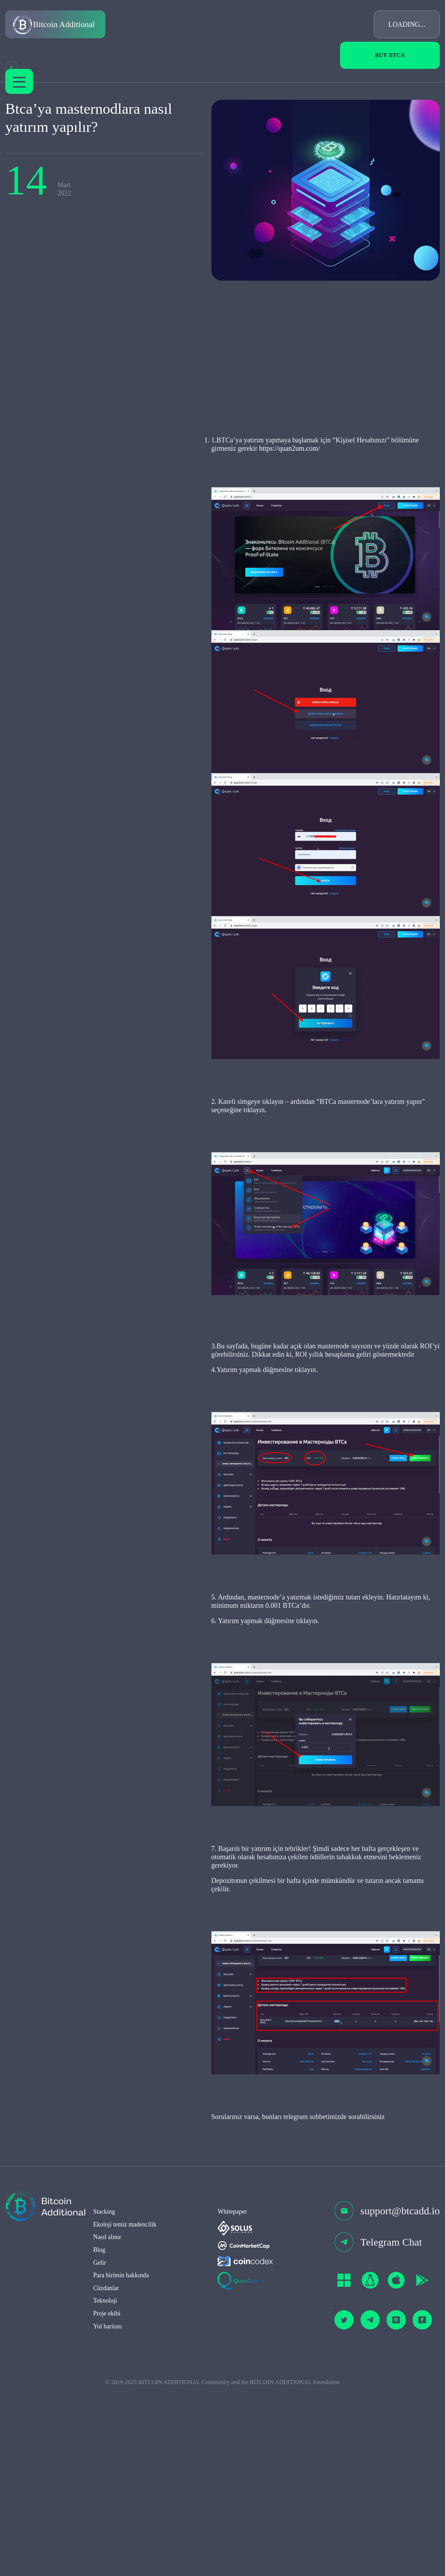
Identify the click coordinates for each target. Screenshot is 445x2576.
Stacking (104, 2401)
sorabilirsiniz (331, 2306)
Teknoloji (105, 2490)
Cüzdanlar (106, 2477)
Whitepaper (232, 2401)
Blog (99, 2439)
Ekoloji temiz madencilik (124, 2414)
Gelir (99, 2452)
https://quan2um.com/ (206, 476)
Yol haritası (107, 2516)
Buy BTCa (390, 55)
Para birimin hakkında (121, 2465)
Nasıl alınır (107, 2427)
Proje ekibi (107, 2503)
